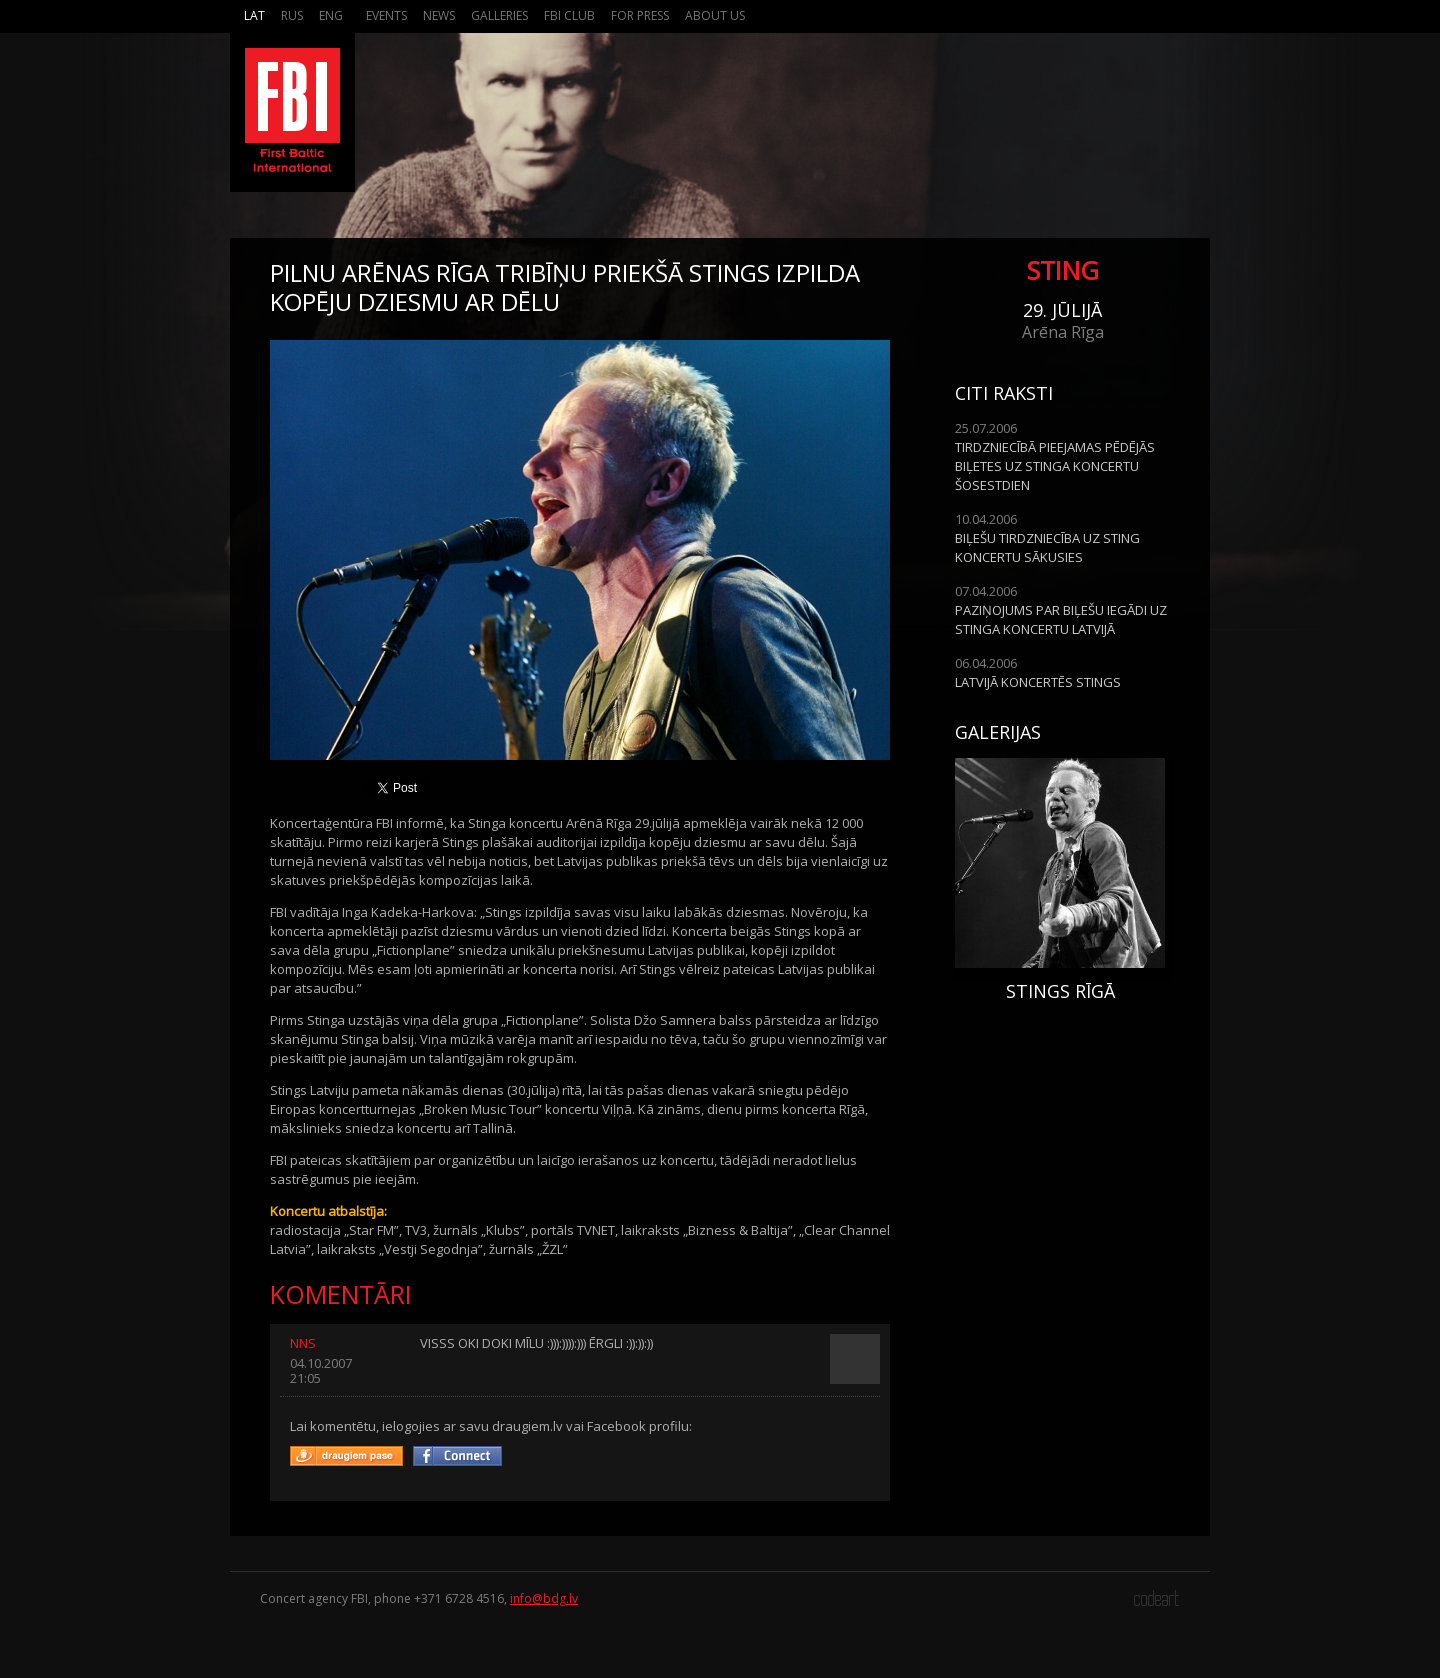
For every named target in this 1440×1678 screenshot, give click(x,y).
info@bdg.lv (544, 1598)
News (439, 15)
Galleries (499, 15)
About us (715, 15)
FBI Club (569, 15)
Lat (254, 15)
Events (386, 15)
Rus (292, 15)
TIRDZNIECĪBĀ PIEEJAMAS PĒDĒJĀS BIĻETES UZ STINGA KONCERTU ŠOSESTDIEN (1055, 466)
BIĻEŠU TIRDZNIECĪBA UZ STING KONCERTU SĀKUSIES (1047, 547)
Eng (331, 15)
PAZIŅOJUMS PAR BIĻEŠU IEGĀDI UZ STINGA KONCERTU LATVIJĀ (1061, 619)
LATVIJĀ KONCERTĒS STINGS (1038, 682)
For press (640, 15)
